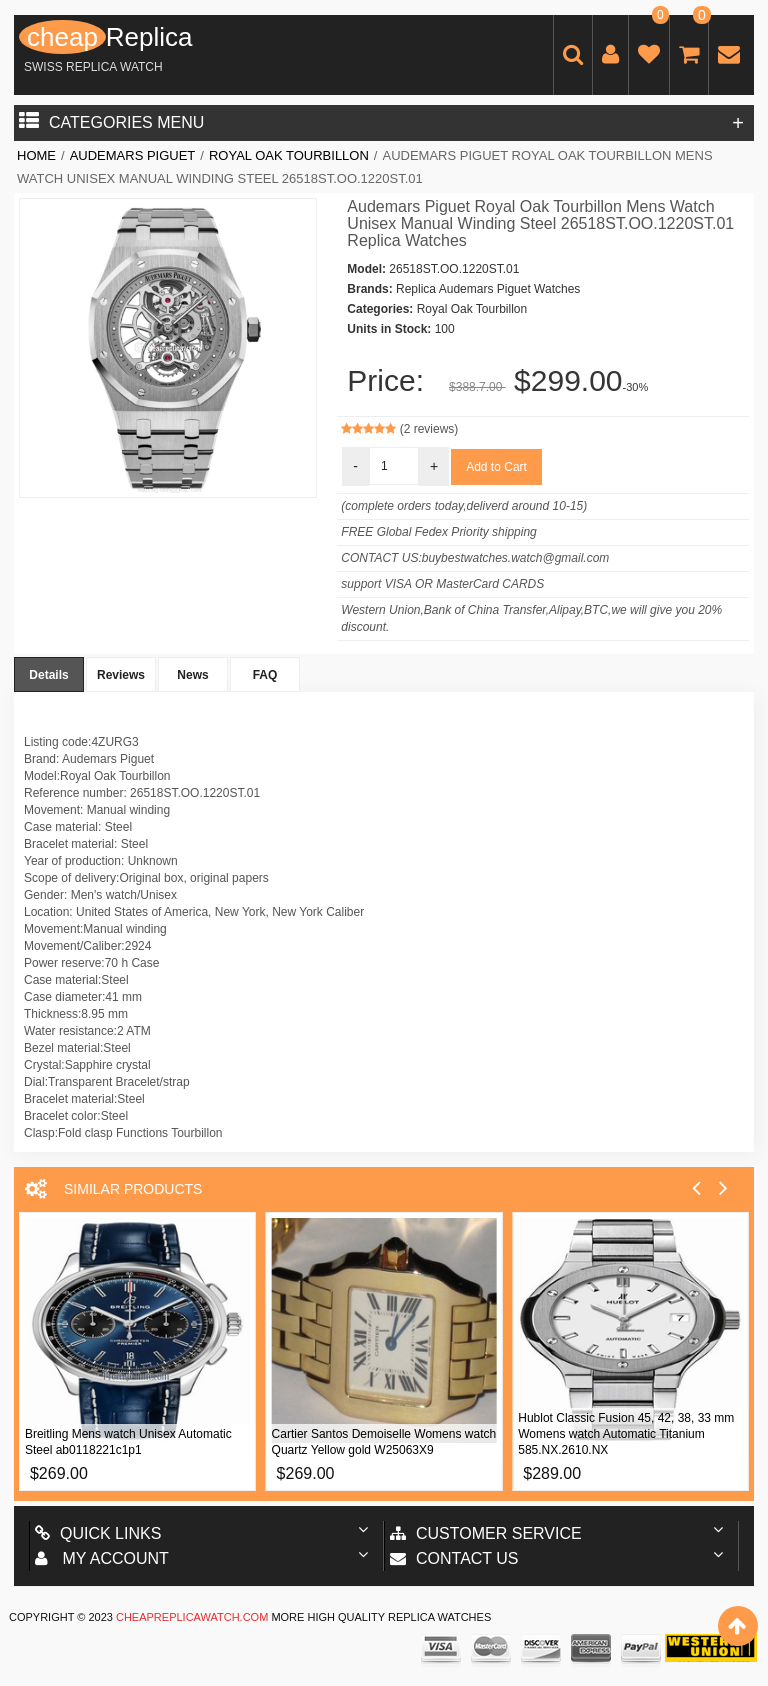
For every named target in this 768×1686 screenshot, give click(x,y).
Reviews (121, 675)
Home (36, 155)
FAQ (265, 675)
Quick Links (98, 1533)
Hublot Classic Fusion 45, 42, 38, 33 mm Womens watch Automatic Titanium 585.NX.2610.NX (626, 1434)
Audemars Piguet (133, 155)
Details (48, 675)
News (192, 675)
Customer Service (486, 1533)
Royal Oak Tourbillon (289, 155)
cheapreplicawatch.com (192, 1617)
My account (102, 1558)
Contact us (454, 1558)
